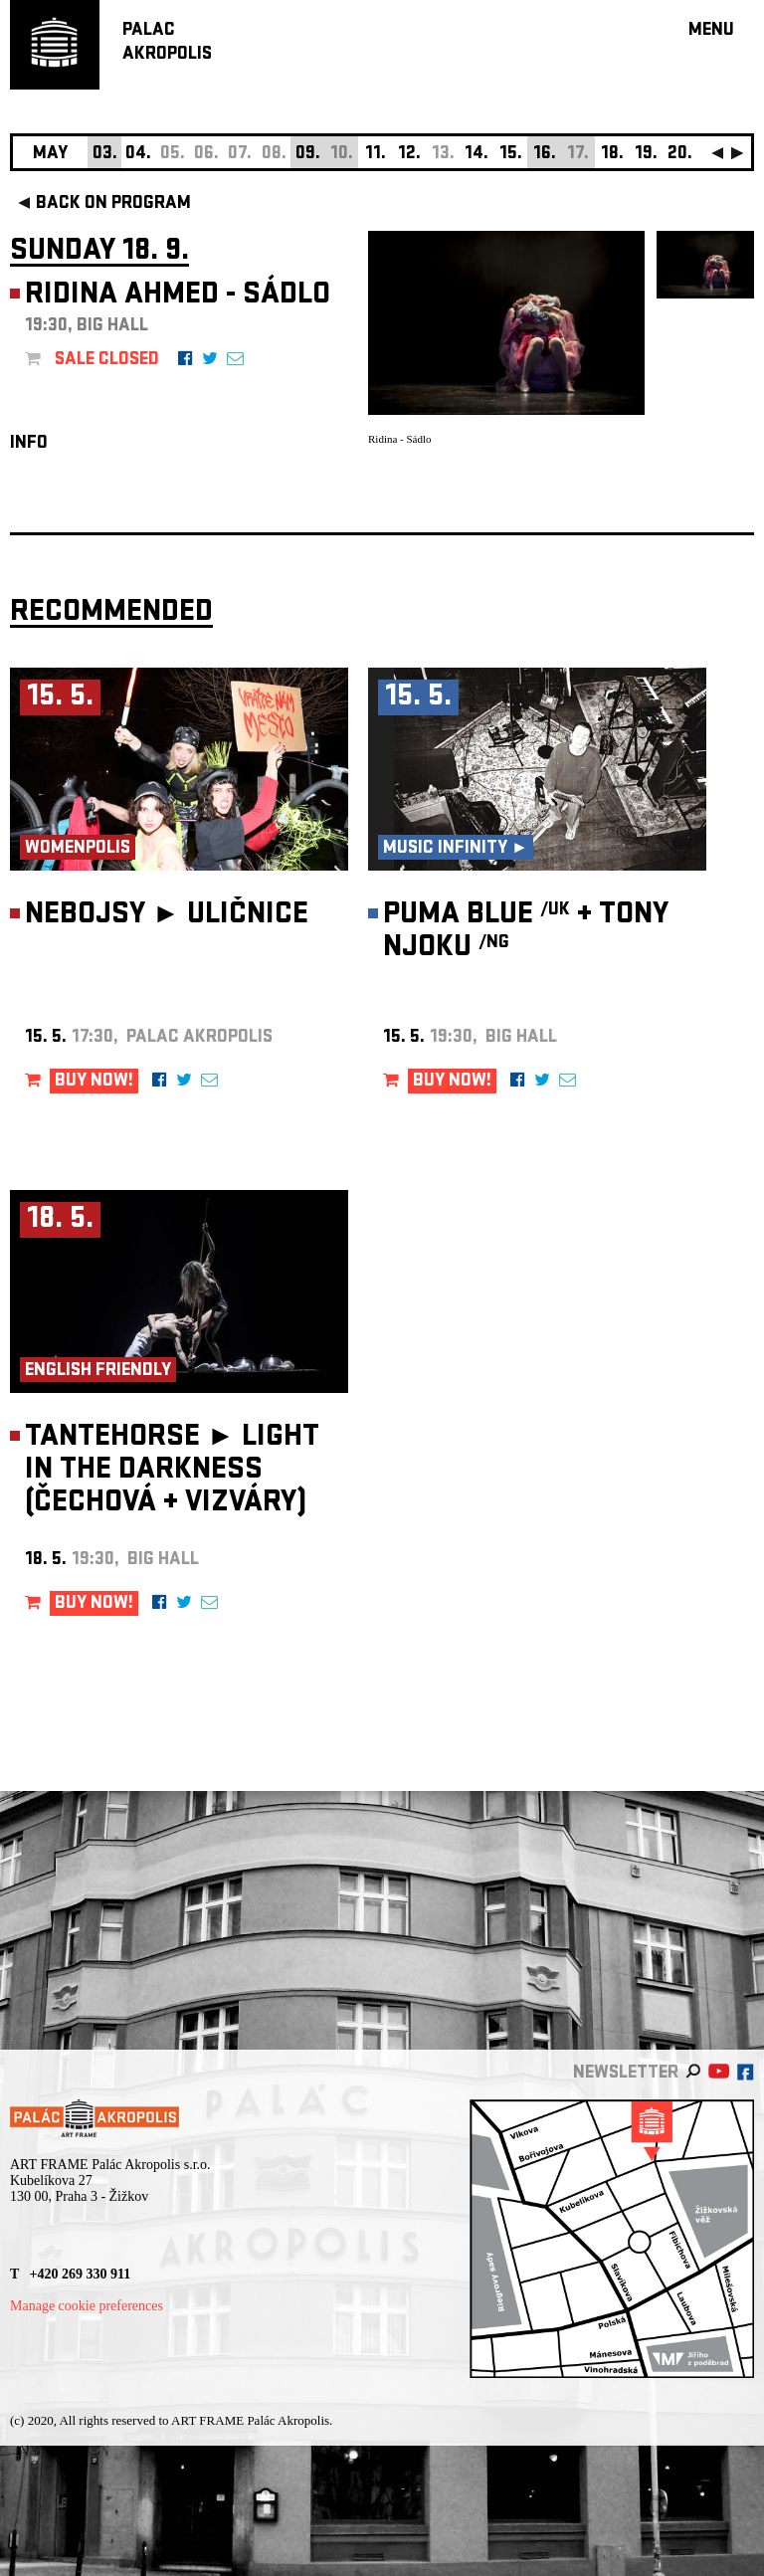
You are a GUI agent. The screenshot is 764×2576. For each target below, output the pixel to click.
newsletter (625, 2074)
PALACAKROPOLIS (167, 43)
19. (646, 154)
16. (544, 154)
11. (375, 154)
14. (476, 154)
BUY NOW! (94, 1082)
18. (612, 154)
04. (138, 154)
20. (680, 154)
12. (409, 154)
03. (105, 154)
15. (510, 154)
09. (307, 154)
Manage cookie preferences (86, 2305)
